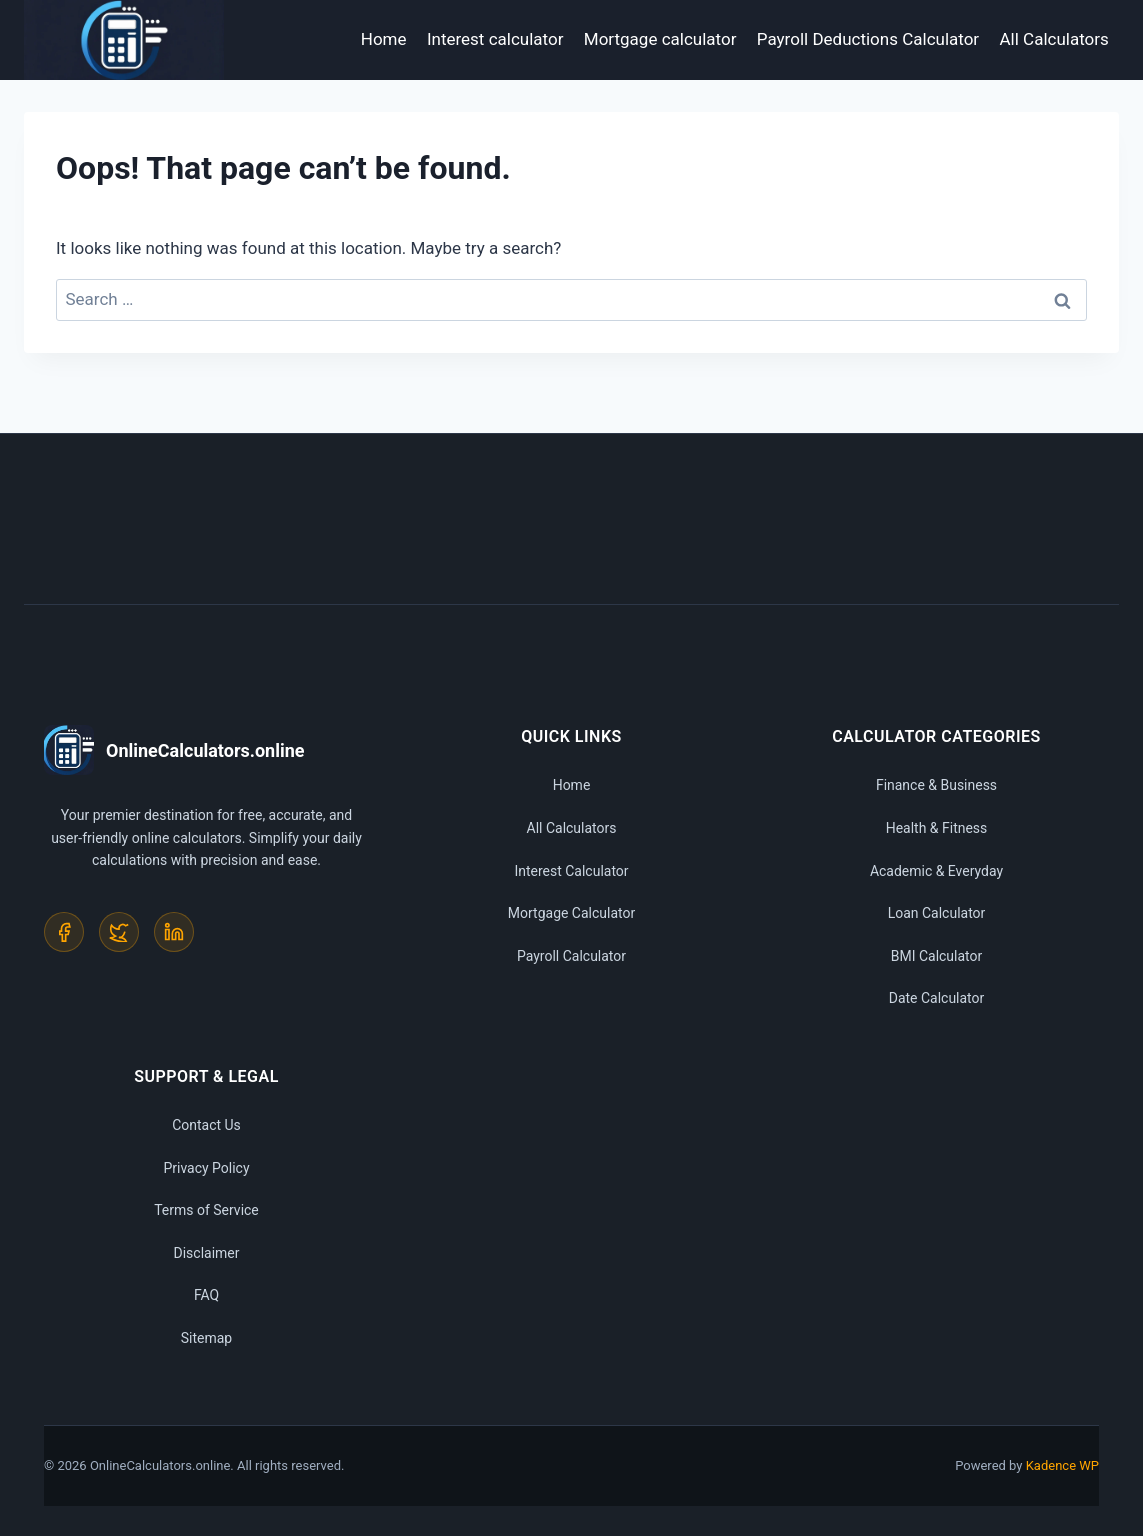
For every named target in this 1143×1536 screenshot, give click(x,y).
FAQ (206, 1295)
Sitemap (206, 1338)
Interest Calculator (571, 871)
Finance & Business (936, 785)
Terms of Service (206, 1210)
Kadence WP (1062, 1465)
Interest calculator (495, 39)
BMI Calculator (937, 956)
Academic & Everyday (936, 871)
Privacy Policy (206, 1168)
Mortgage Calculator (571, 913)
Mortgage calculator (660, 39)
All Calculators (1054, 39)
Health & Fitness (937, 828)
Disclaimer (206, 1253)
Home (384, 39)
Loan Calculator (937, 913)
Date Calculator (937, 998)
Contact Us (206, 1125)
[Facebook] (64, 932)
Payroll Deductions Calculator (868, 39)
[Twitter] (119, 932)
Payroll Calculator (571, 956)
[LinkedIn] (174, 932)
